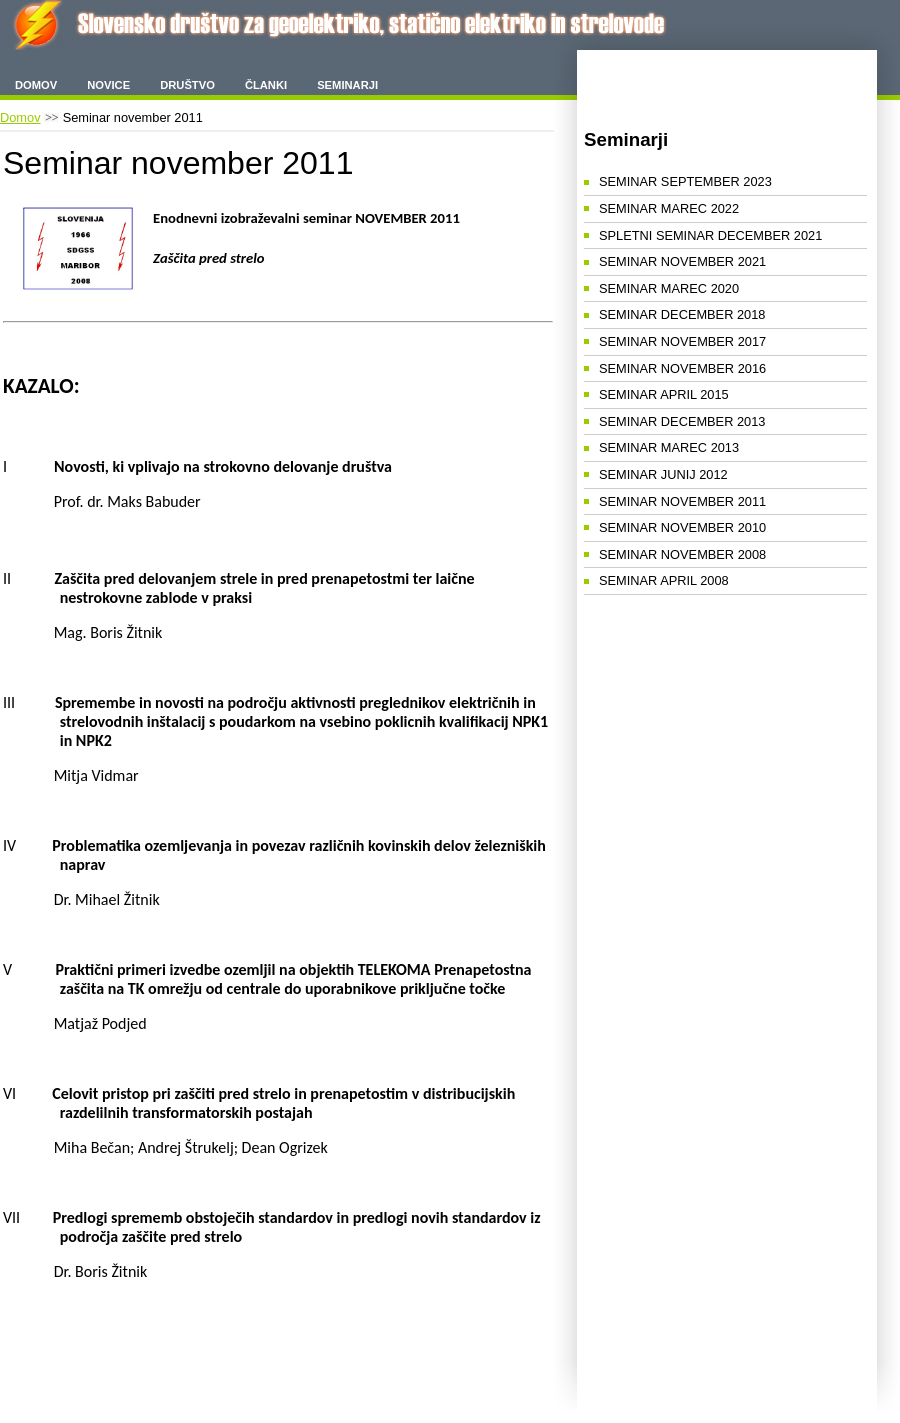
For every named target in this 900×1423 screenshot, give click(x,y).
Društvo (187, 85)
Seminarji (347, 85)
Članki (266, 85)
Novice (108, 85)
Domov (36, 85)
